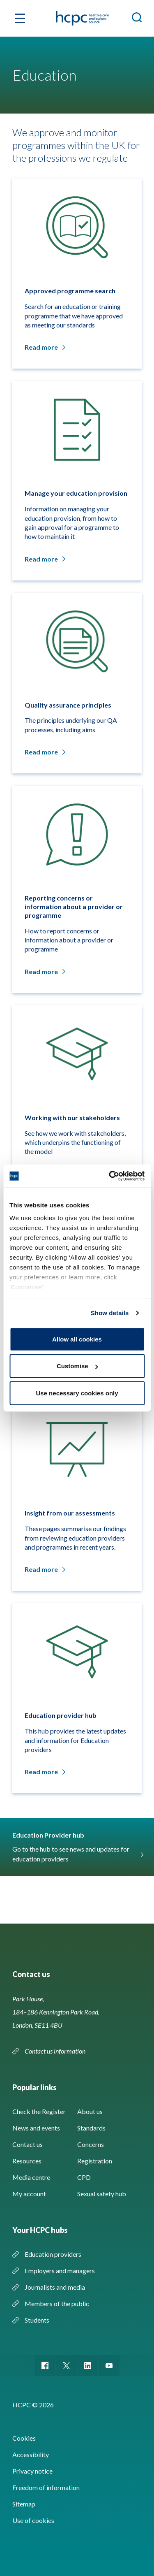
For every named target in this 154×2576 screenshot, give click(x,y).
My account (29, 2194)
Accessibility (30, 2454)
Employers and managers (60, 2270)
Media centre (31, 2177)
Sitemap (23, 2504)
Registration (94, 2161)
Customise (77, 1365)
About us (90, 2111)
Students (37, 2320)
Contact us (27, 2144)
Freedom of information (46, 2487)
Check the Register (39, 2111)
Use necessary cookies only (77, 1392)
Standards (91, 2128)
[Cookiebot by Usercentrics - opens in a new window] (110, 1176)
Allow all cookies (77, 1338)
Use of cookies (33, 2520)
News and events (36, 2128)
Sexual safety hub (101, 2194)
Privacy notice (32, 2471)
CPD (84, 2177)
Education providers (53, 2254)
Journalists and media (55, 2287)
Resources (26, 2161)
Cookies (24, 2438)
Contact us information (56, 2051)
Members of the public (57, 2303)
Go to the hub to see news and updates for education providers (77, 1854)
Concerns (90, 2144)
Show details (110, 1312)
